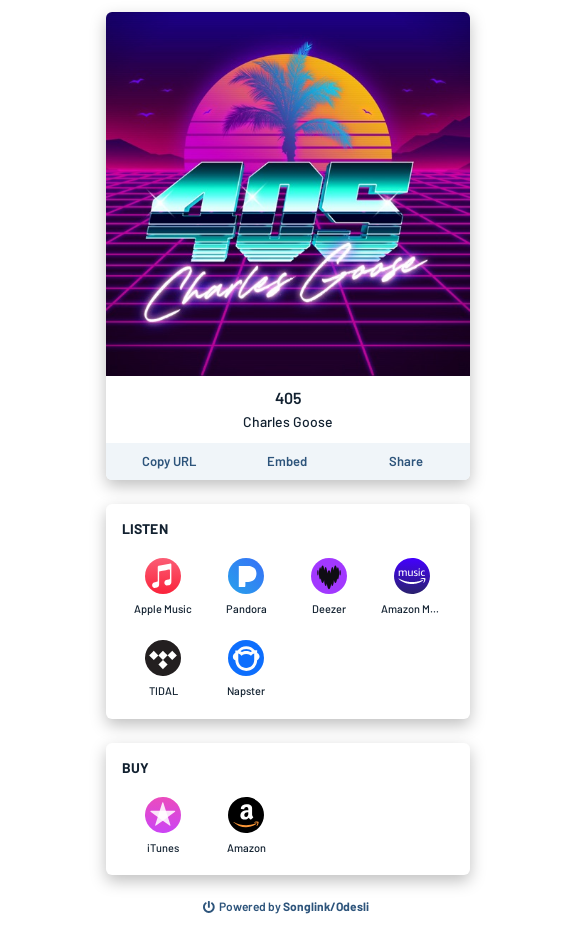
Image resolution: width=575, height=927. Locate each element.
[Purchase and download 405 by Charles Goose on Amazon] (246, 826)
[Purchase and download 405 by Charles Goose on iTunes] (163, 826)
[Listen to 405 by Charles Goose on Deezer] (329, 587)
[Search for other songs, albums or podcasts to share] (286, 907)
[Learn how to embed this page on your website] (287, 461)
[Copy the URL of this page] (169, 461)
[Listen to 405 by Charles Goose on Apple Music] (163, 587)
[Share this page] (406, 461)
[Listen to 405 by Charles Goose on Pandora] (246, 587)
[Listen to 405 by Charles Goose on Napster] (246, 669)
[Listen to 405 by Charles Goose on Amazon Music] (412, 587)
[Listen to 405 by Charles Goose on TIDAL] (163, 669)
